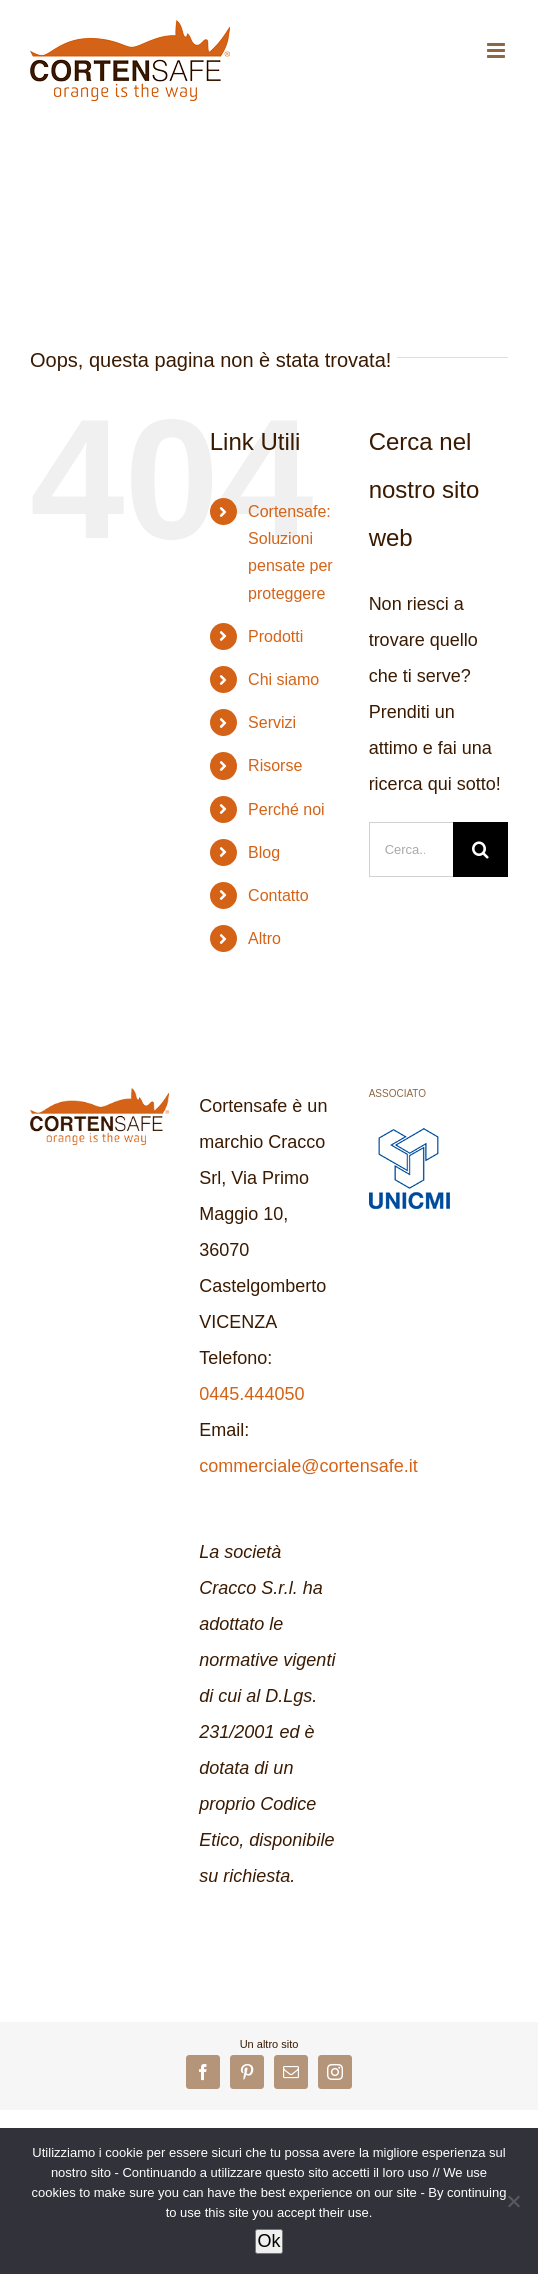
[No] (513, 2201)
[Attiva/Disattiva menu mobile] (497, 50)
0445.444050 (251, 1394)
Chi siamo (283, 679)
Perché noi (286, 809)
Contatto (278, 895)
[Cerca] (480, 849)
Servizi (272, 722)
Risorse (275, 765)
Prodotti (275, 636)
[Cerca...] (411, 849)
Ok (268, 2241)
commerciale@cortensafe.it (308, 1466)
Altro (264, 938)
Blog (264, 852)
